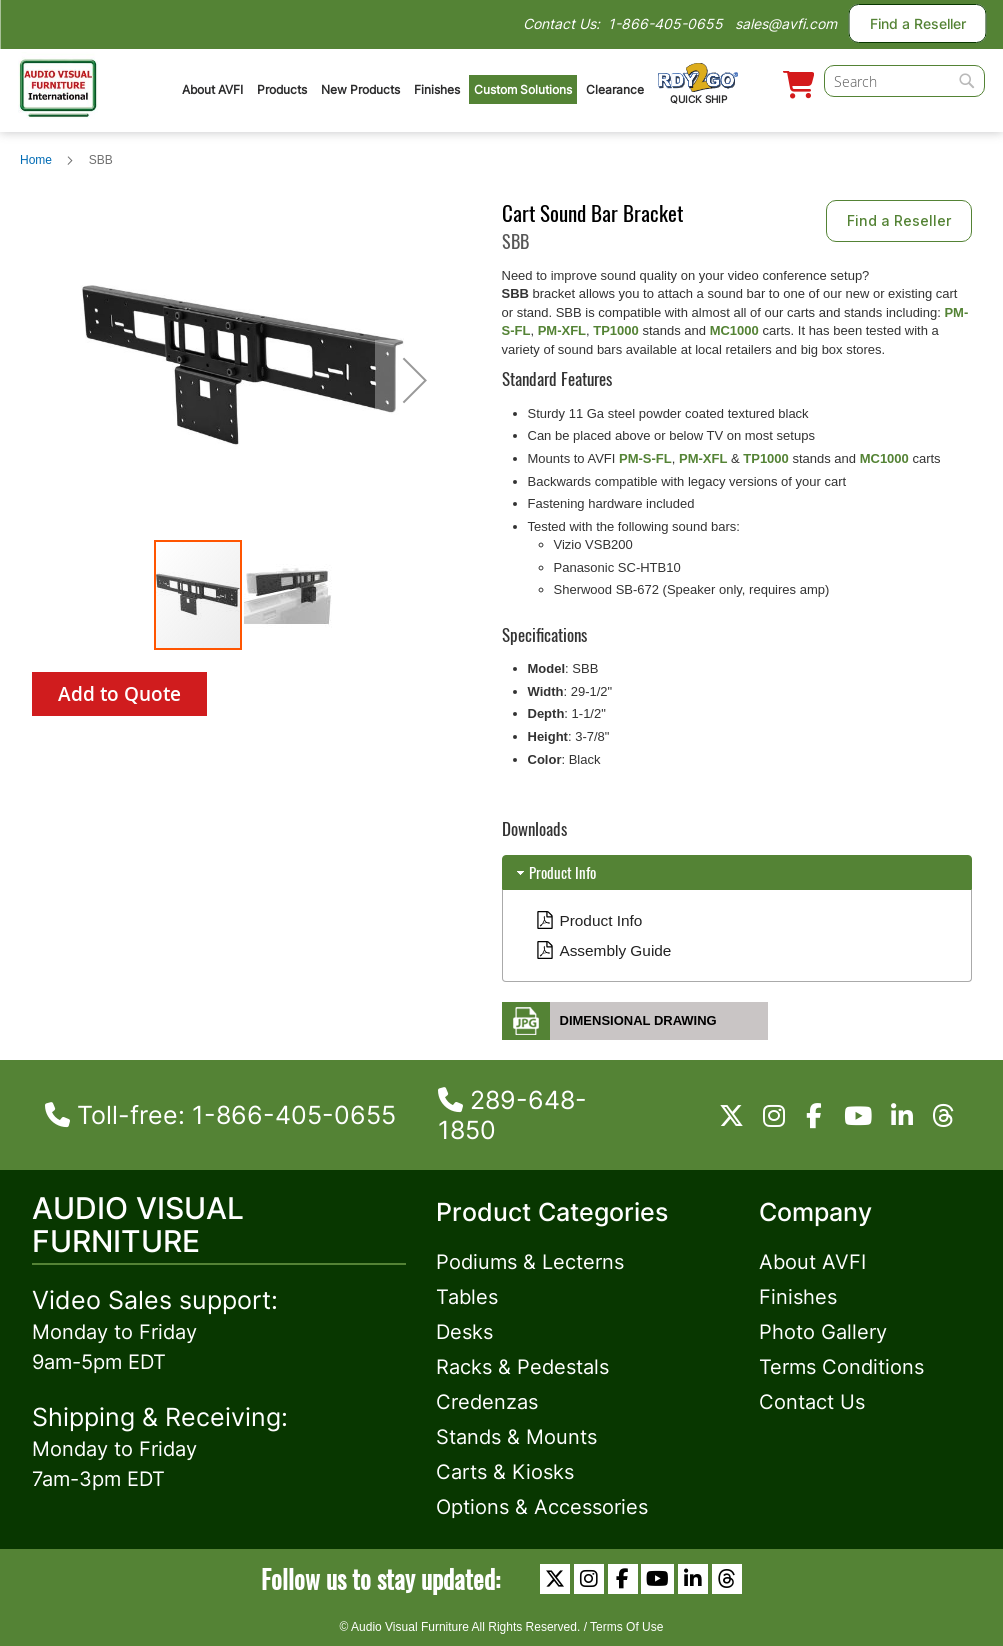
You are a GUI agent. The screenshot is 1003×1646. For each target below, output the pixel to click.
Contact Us (812, 1402)
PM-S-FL (645, 458)
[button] (415, 380)
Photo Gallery (823, 1332)
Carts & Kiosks (505, 1472)
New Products (360, 89)
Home (36, 160)
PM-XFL (562, 330)
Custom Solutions (523, 89)
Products (282, 89)
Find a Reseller (918, 23)
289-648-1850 (512, 1115)
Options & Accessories (542, 1507)
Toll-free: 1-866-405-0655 (220, 1115)
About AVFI (212, 89)
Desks (464, 1332)
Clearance (615, 89)
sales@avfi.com (786, 23)
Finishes (437, 89)
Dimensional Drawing (638, 1020)
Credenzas (487, 1402)
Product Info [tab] (554, 872)
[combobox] (904, 81)
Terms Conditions (841, 1367)
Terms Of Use (626, 1627)
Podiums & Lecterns (530, 1262)
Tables (467, 1297)
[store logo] (58, 85)
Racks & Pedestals (522, 1367)
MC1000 (734, 330)
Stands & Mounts (516, 1437)
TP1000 (616, 330)
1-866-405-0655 (665, 23)
